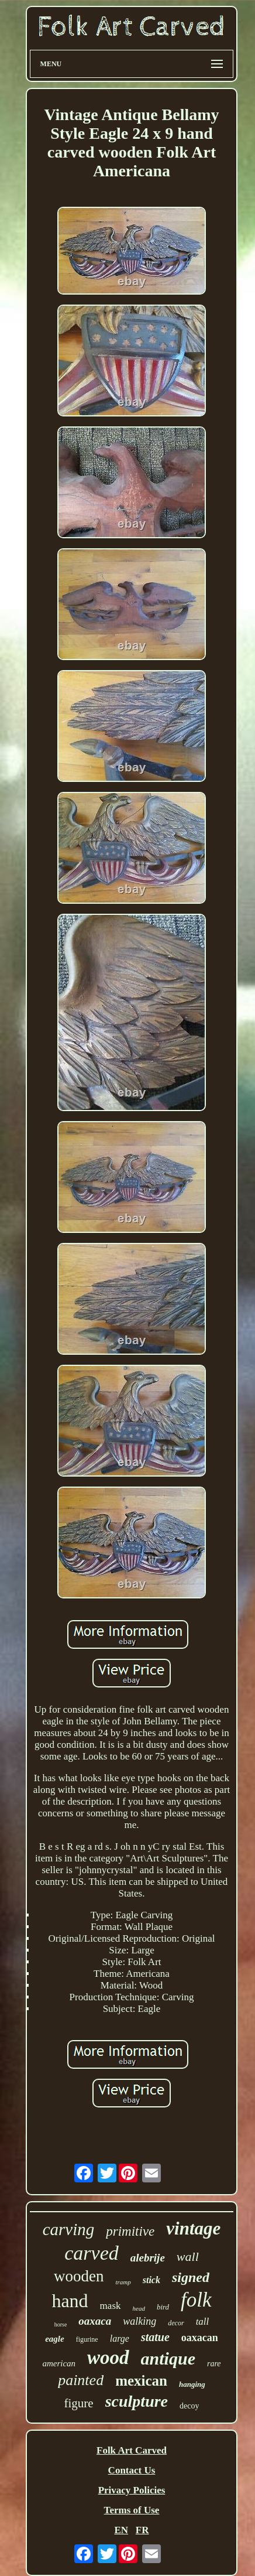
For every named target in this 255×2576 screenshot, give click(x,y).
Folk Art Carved (132, 2450)
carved (91, 2253)
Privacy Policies (132, 2490)
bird (163, 2306)
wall (188, 2256)
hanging (192, 2384)
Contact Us (132, 2470)
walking (139, 2321)
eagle (54, 2338)
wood (108, 2357)
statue (155, 2337)
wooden (79, 2276)
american (58, 2363)
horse (60, 2324)
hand (69, 2300)
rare (214, 2363)
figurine (87, 2339)
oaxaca (94, 2321)
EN (121, 2530)
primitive (130, 2231)
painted (81, 2380)
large (119, 2338)
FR (142, 2530)
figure (79, 2403)
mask (110, 2305)
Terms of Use (132, 2510)
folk (196, 2299)
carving (69, 2229)
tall (202, 2321)
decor (176, 2323)
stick (151, 2280)
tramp (122, 2281)
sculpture (136, 2401)
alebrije (147, 2258)
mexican (141, 2381)
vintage (193, 2228)
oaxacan (199, 2337)
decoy (189, 2405)
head (139, 2308)
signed (190, 2277)
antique (168, 2358)
